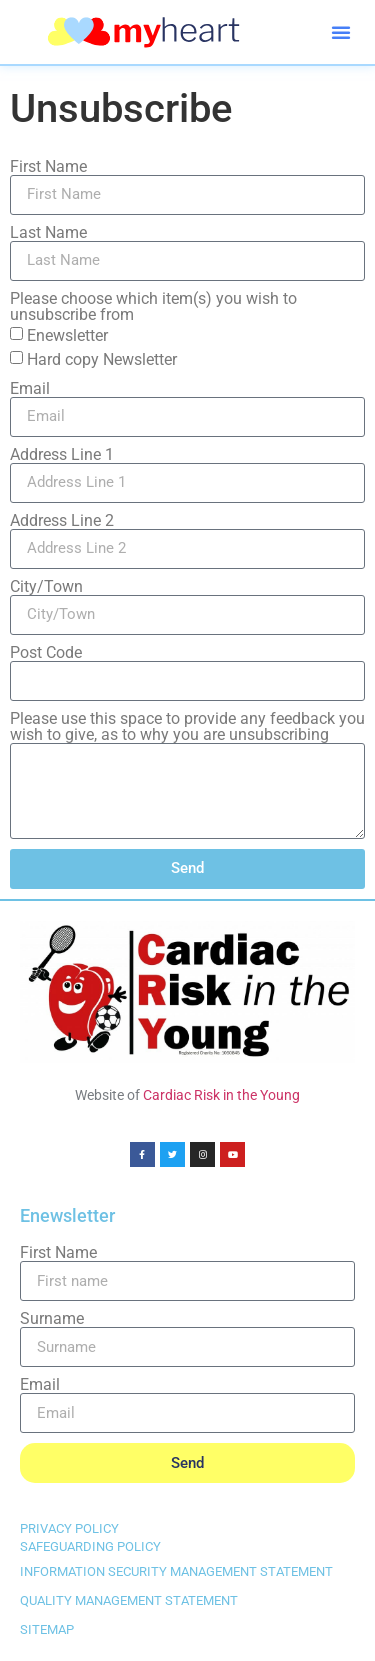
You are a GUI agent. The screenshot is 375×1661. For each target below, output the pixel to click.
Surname (52, 1319)
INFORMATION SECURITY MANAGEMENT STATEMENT (176, 1571)
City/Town (46, 587)
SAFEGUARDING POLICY (90, 1546)
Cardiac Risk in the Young (221, 1095)
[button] (341, 32)
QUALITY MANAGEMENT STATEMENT (129, 1600)
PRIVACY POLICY (69, 1528)
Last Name (48, 233)
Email (30, 389)
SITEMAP (47, 1629)
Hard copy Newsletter (102, 358)
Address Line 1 (62, 455)
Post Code (46, 653)
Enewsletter (67, 334)
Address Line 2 (62, 521)
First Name (48, 167)
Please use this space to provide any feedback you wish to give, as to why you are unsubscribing (187, 727)
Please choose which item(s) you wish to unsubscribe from (153, 307)
